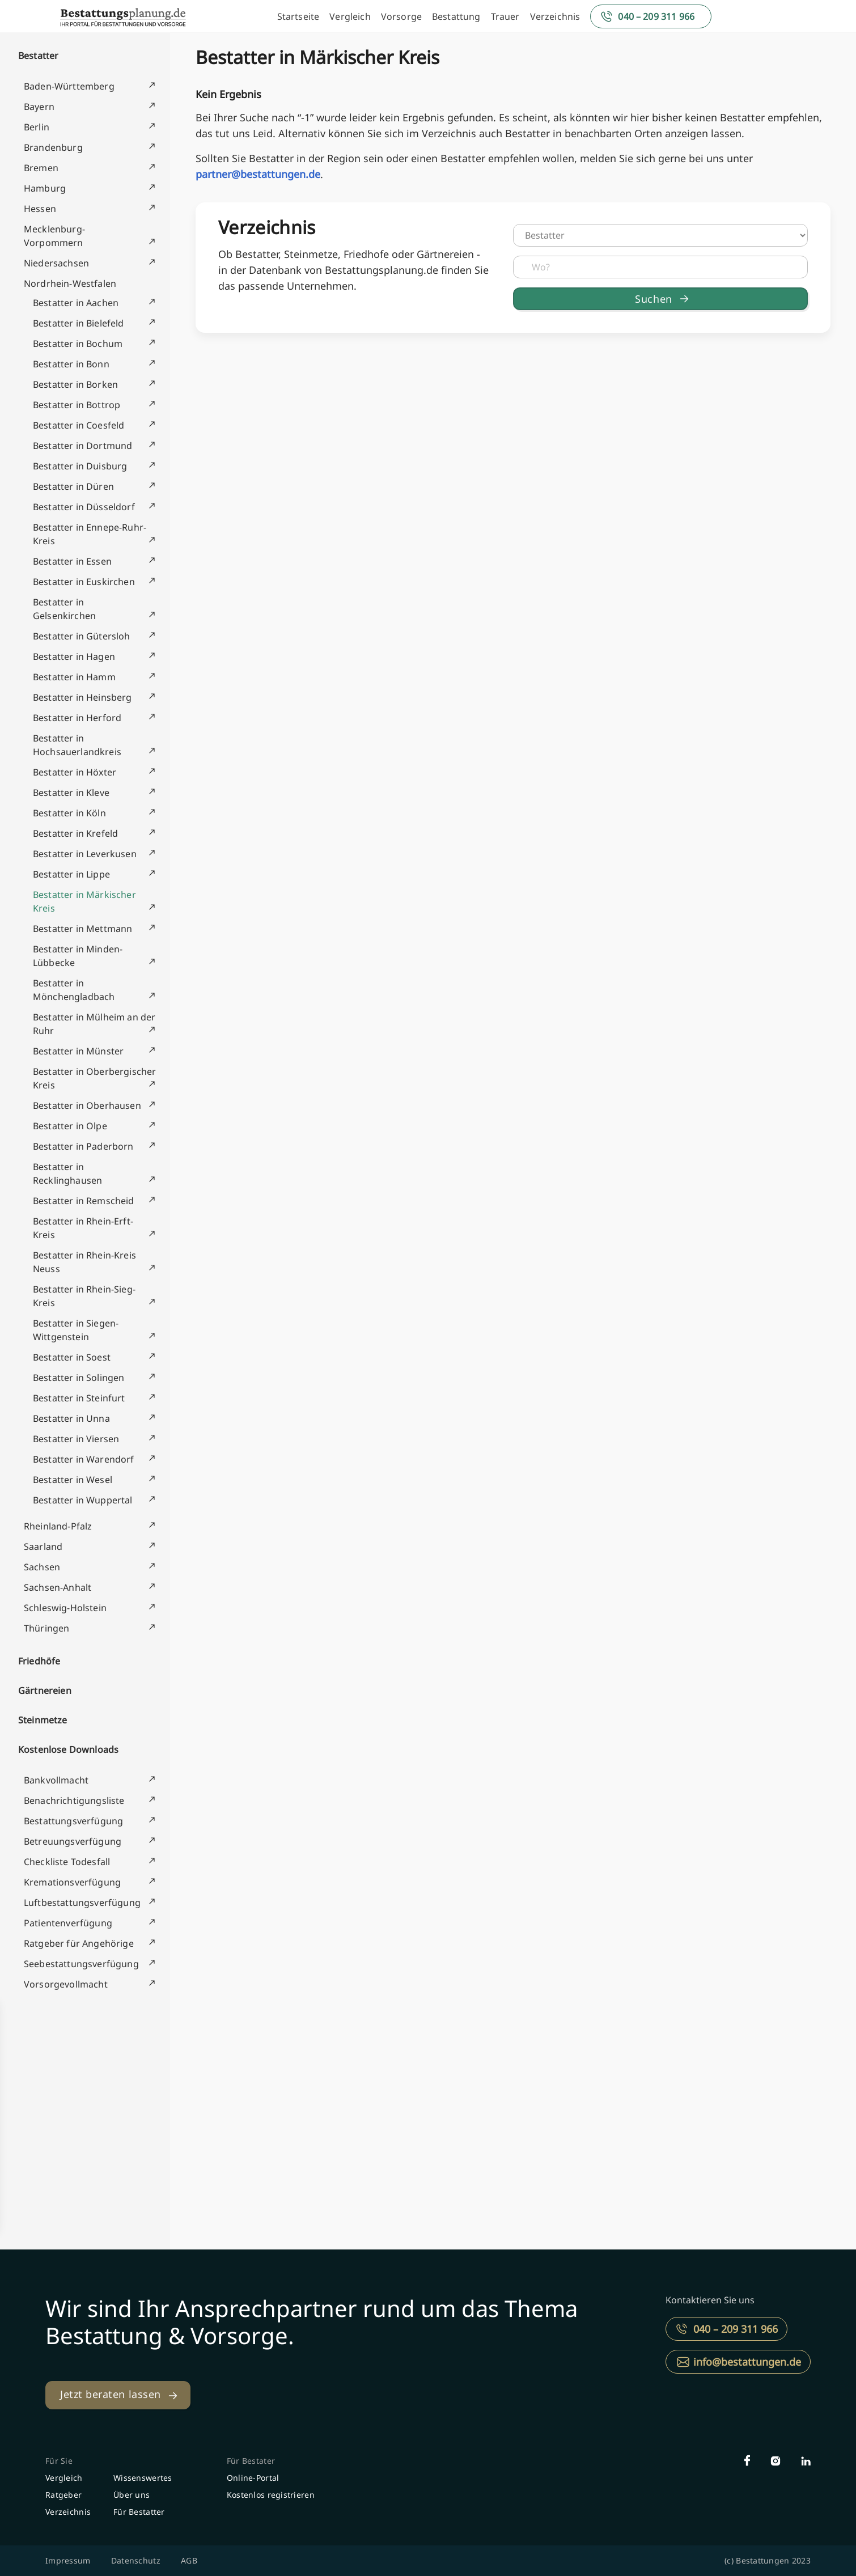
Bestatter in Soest (72, 1357)
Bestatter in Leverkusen (85, 854)
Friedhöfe (39, 1661)
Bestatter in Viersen (76, 1439)
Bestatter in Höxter (74, 772)
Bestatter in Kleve (71, 792)
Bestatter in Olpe (70, 1126)
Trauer (505, 16)
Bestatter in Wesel (72, 1479)
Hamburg (45, 188)
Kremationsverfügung (72, 1882)
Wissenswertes (142, 2477)
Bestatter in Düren (73, 486)
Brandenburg (53, 147)
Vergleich (349, 16)
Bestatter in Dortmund (82, 445)
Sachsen (42, 1567)
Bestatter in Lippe (71, 874)
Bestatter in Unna (71, 1418)
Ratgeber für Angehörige (79, 1943)
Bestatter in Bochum (77, 343)
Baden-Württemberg (69, 86)
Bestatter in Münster (78, 1051)
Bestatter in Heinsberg (82, 697)
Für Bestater (251, 2460)
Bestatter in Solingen (78, 1377)
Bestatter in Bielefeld (78, 323)
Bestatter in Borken (75, 384)
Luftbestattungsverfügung (82, 1902)
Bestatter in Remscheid (83, 1200)
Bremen (41, 168)
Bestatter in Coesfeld (78, 425)
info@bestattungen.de (747, 2362)
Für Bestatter (139, 2511)
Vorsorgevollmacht (66, 1984)
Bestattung (456, 16)
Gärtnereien (44, 1690)
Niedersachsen (56, 263)
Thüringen (46, 1628)
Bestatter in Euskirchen (84, 581)
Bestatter (38, 55)
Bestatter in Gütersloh (81, 636)
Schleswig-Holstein (65, 1607)
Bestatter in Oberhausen (87, 1105)
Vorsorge (401, 16)
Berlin (36, 127)
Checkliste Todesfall (67, 1861)
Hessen (40, 208)
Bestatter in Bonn (71, 364)
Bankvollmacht (56, 1780)
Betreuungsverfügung (72, 1841)
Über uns (131, 2494)
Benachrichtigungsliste (74, 1800)
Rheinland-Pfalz (58, 1526)
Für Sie (59, 2460)
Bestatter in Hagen (74, 656)
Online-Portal (253, 2477)
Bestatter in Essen (72, 561)
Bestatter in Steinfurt (79, 1398)
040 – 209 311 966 (656, 16)
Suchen (653, 299)
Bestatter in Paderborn (83, 1146)
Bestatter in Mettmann (82, 928)
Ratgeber (63, 2494)
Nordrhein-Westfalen (70, 283)
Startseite (298, 16)
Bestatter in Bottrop (76, 405)
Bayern (39, 106)
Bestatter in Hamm (74, 677)
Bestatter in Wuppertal (83, 1500)
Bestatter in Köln (69, 813)
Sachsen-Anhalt (57, 1587)
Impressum (68, 2560)
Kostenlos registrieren (271, 2494)
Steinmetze (42, 1720)
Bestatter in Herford (77, 717)
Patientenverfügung (68, 1923)
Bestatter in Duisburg (80, 466)
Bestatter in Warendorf (83, 1459)
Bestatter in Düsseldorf (84, 507)
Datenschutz (135, 2560)
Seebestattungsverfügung (81, 1964)
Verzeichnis (555, 16)
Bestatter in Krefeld (75, 833)
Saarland (43, 1546)
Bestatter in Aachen (75, 302)
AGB (189, 2560)
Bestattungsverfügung (73, 1821)
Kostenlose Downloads (68, 1749)
